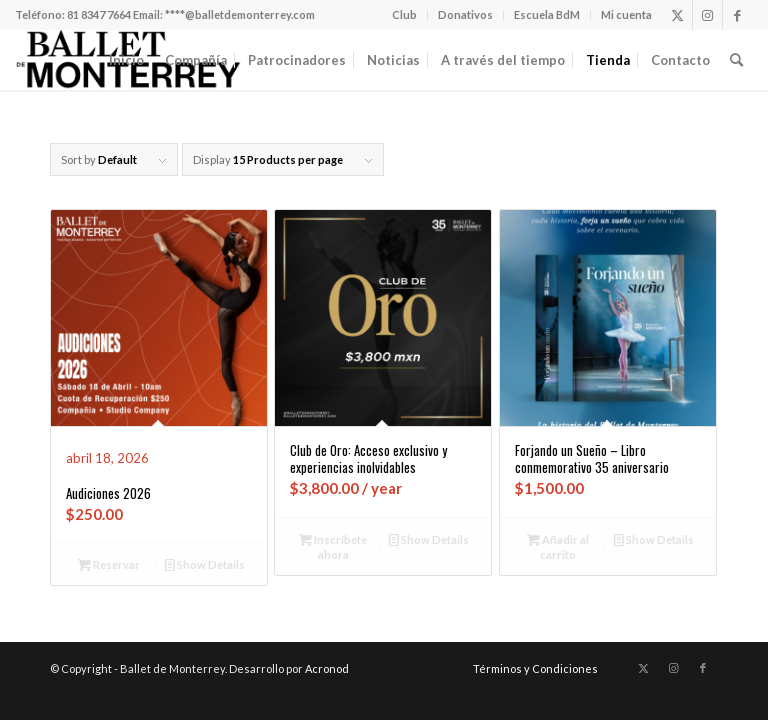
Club (404, 14)
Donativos (465, 14)
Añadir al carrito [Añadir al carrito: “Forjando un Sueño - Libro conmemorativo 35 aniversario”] (558, 546)
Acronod (327, 668)
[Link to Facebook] (738, 15)
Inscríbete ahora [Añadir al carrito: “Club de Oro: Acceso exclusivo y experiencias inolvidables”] (333, 546)
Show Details (205, 564)
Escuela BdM (547, 14)
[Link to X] (677, 15)
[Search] (736, 60)
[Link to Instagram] (707, 15)
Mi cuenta (626, 14)
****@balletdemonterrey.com (240, 14)
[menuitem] (405, 15)
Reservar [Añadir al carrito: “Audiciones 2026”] (109, 564)
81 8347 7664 (99, 14)
